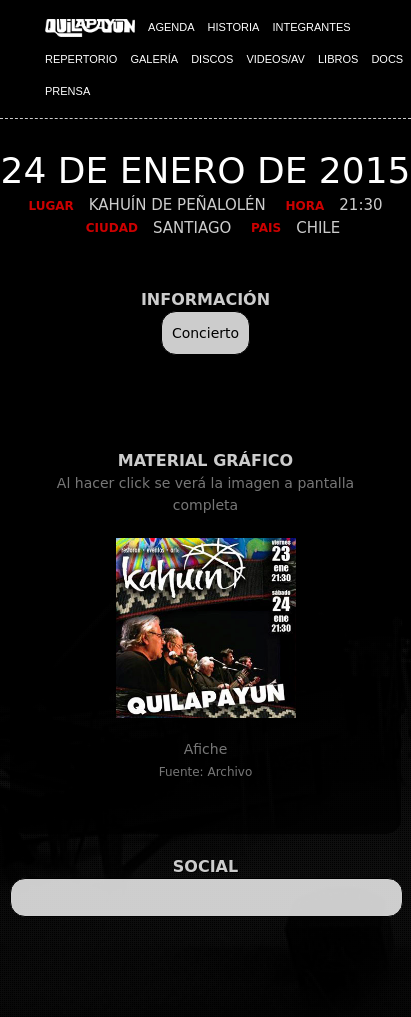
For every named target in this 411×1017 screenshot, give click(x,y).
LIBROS (338, 59)
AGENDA (171, 27)
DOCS (387, 59)
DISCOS (212, 59)
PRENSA (67, 91)
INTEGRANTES (311, 27)
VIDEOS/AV (275, 59)
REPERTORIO (81, 59)
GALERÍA (154, 59)
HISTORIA (234, 27)
